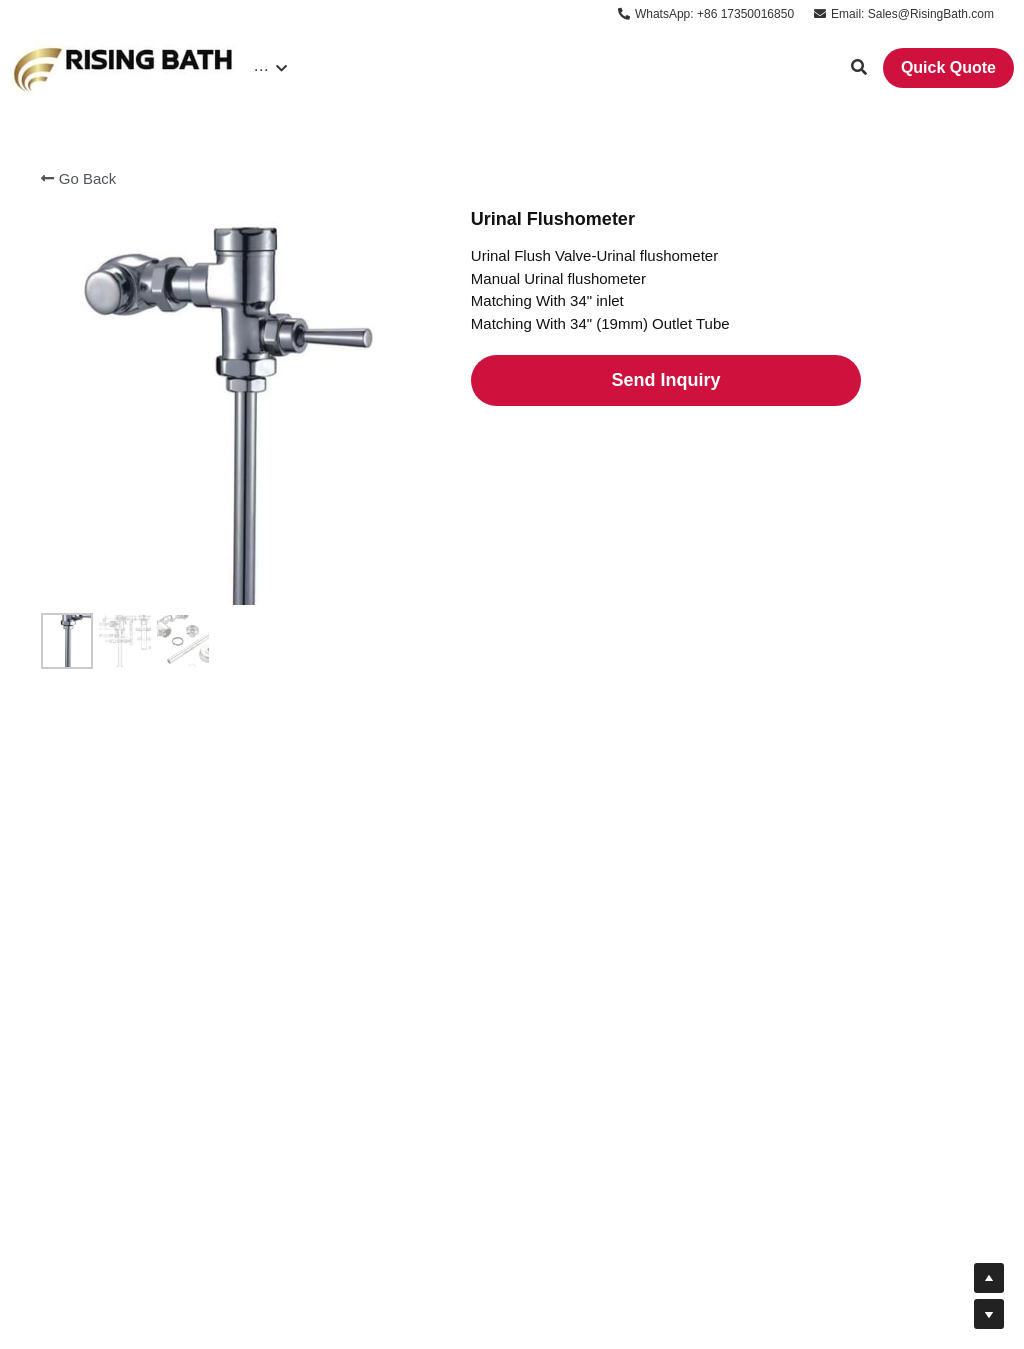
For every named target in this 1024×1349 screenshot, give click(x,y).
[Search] (859, 67)
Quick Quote (948, 67)
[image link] (124, 66)
